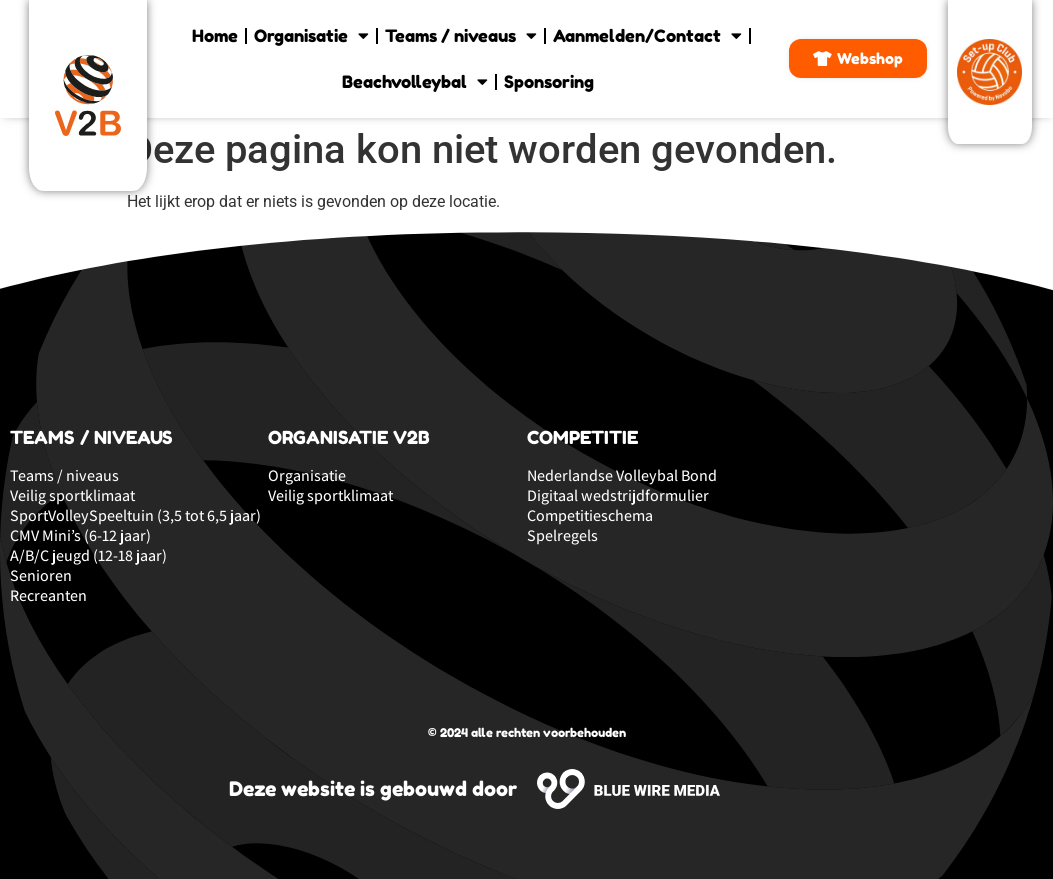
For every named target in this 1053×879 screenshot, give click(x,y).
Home (215, 35)
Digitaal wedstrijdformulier (618, 496)
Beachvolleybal (415, 81)
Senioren (41, 576)
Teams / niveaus (461, 35)
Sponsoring (549, 81)
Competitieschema (590, 516)
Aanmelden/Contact (647, 35)
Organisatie (311, 35)
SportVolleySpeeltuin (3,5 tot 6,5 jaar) (135, 516)
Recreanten (48, 596)
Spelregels (562, 536)
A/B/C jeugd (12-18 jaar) (88, 556)
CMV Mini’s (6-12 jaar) (80, 536)
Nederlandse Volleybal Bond (622, 476)
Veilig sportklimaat (72, 496)
